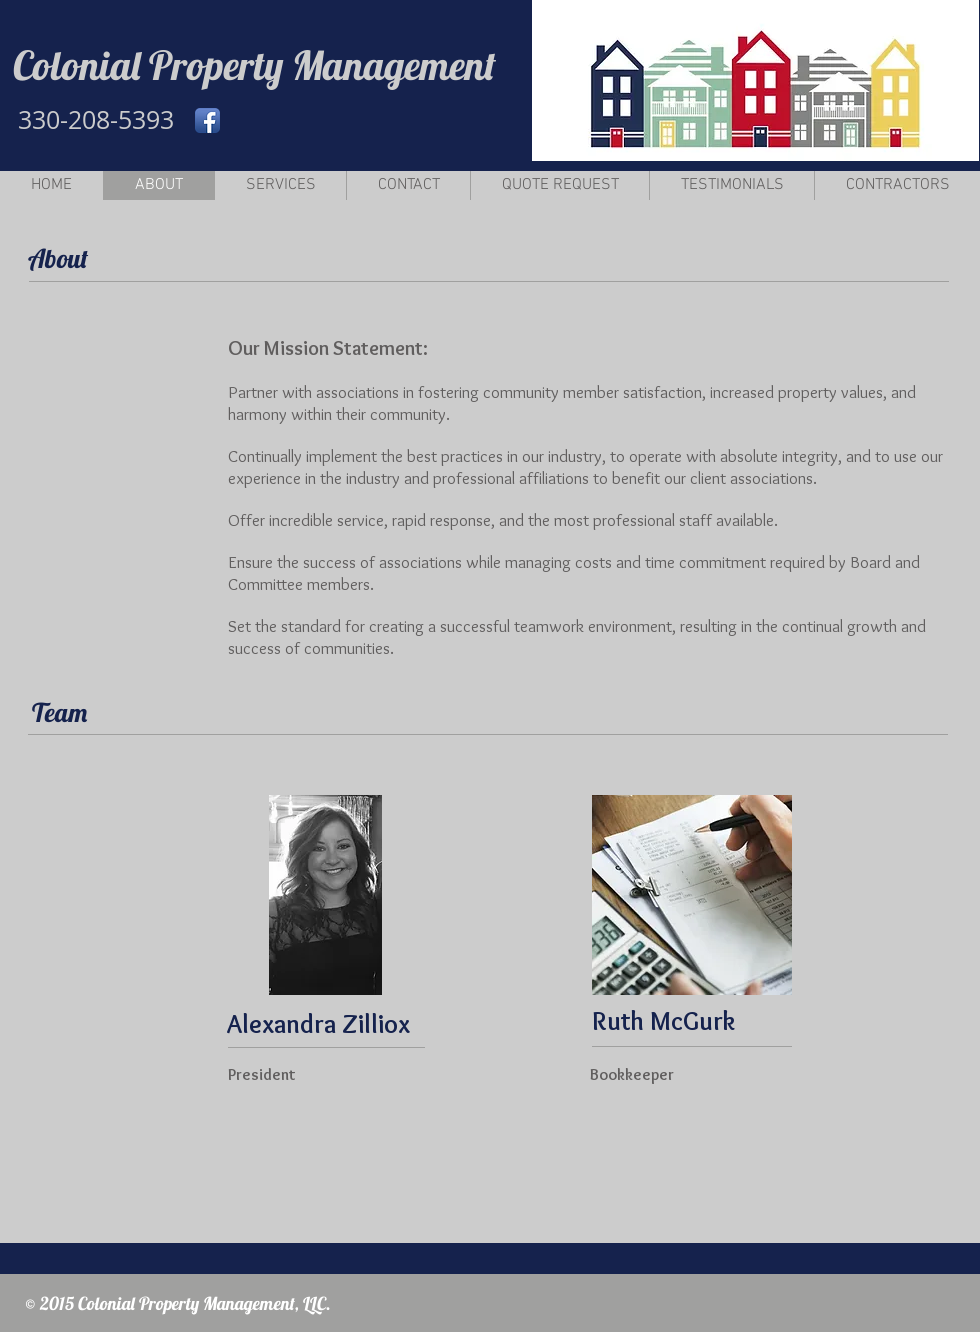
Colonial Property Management (254, 65)
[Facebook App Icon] (207, 120)
